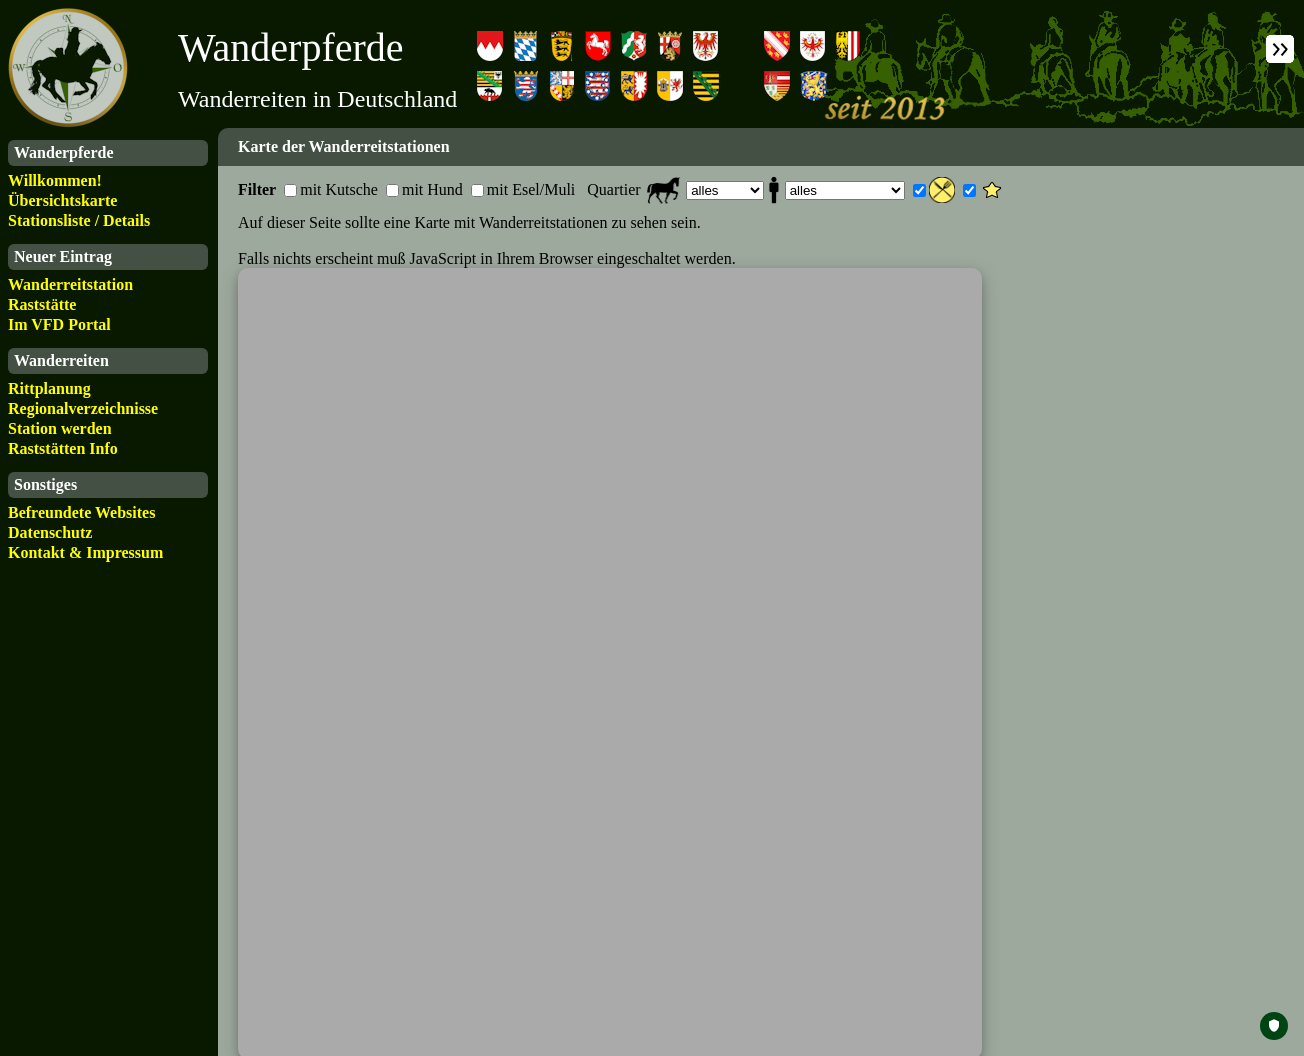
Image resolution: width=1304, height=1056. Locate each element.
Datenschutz (50, 532)
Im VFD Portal (59, 324)
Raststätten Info (63, 448)
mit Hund (432, 189)
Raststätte (42, 304)
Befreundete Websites (81, 512)
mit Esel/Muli (531, 189)
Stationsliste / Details (79, 220)
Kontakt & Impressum (85, 552)
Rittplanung (49, 388)
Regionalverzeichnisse (83, 408)
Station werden (60, 428)
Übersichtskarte (62, 200)
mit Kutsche (339, 189)
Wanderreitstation (70, 284)
